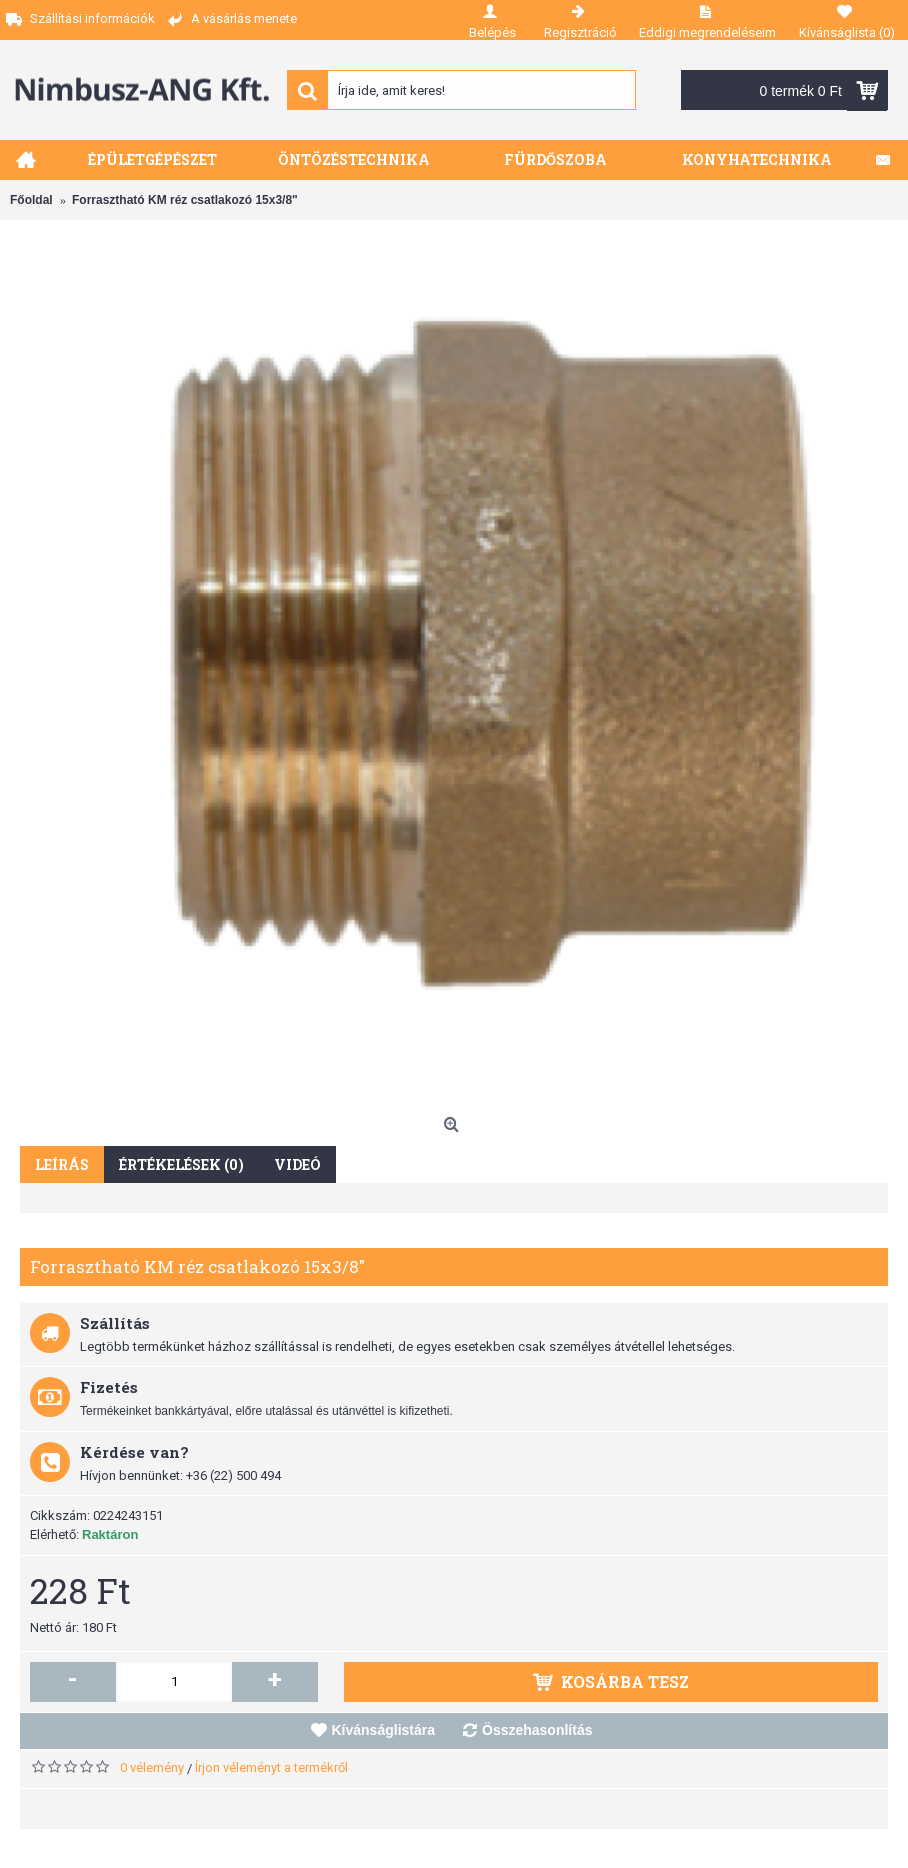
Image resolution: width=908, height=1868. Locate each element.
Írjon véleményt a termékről (271, 1767)
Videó (297, 1164)
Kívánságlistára (384, 1730)
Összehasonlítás (537, 1730)
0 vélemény (152, 1767)
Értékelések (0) (181, 1164)
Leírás (62, 1164)
